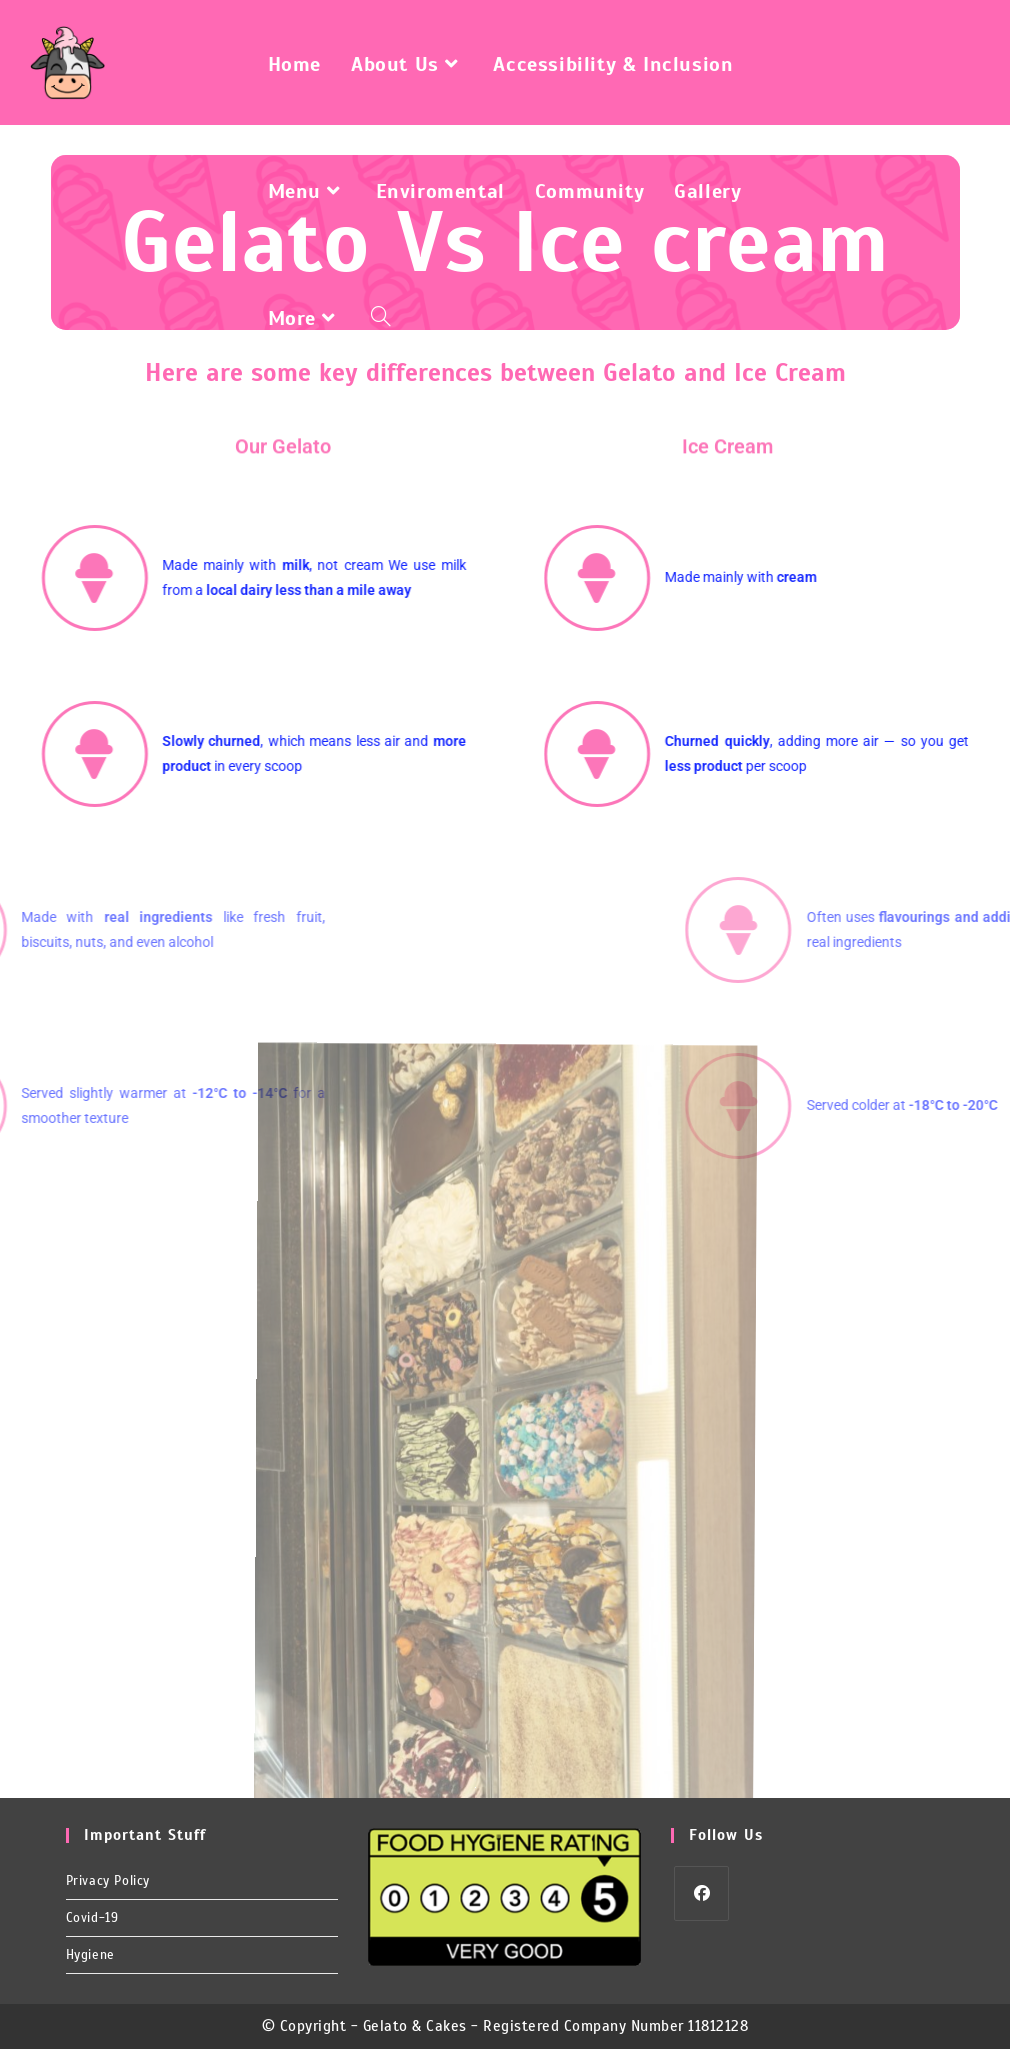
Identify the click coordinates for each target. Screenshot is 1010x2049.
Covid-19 (92, 1918)
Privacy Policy (108, 1881)
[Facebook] (701, 1893)
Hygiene (90, 1955)
